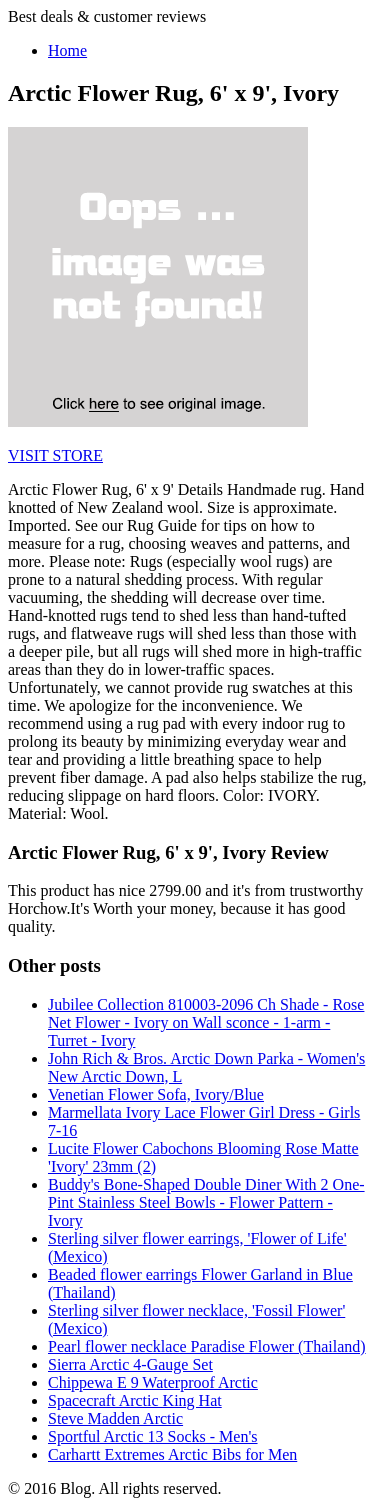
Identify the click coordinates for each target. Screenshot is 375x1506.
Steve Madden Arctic (115, 1418)
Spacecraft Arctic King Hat (135, 1400)
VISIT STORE (55, 455)
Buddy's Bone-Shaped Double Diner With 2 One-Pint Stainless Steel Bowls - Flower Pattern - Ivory (206, 1202)
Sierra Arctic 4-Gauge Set (130, 1364)
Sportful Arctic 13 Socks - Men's (153, 1436)
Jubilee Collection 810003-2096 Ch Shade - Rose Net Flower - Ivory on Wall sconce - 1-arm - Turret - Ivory (206, 1022)
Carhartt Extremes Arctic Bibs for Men (172, 1454)
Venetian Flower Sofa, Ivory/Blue (156, 1094)
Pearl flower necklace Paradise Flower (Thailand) (207, 1346)
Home (67, 50)
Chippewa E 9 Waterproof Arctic (153, 1382)
